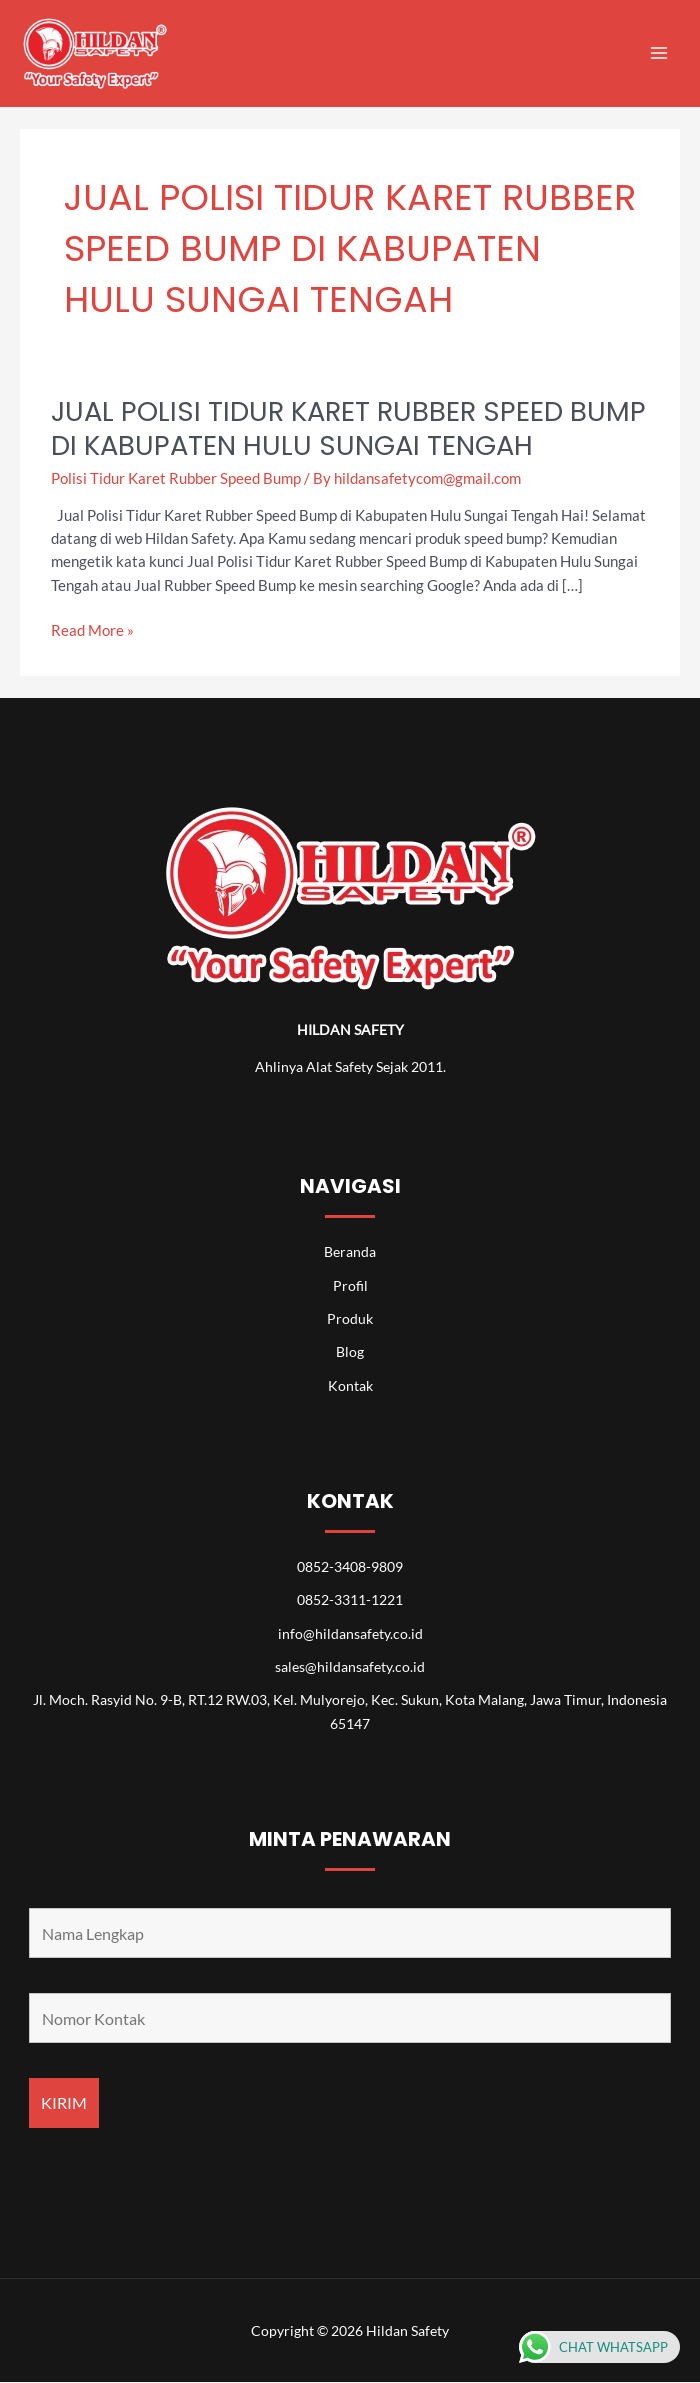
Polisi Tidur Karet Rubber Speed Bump (176, 478)
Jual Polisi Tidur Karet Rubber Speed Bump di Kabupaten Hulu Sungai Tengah (348, 428)
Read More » (92, 630)
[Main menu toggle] (659, 53)
